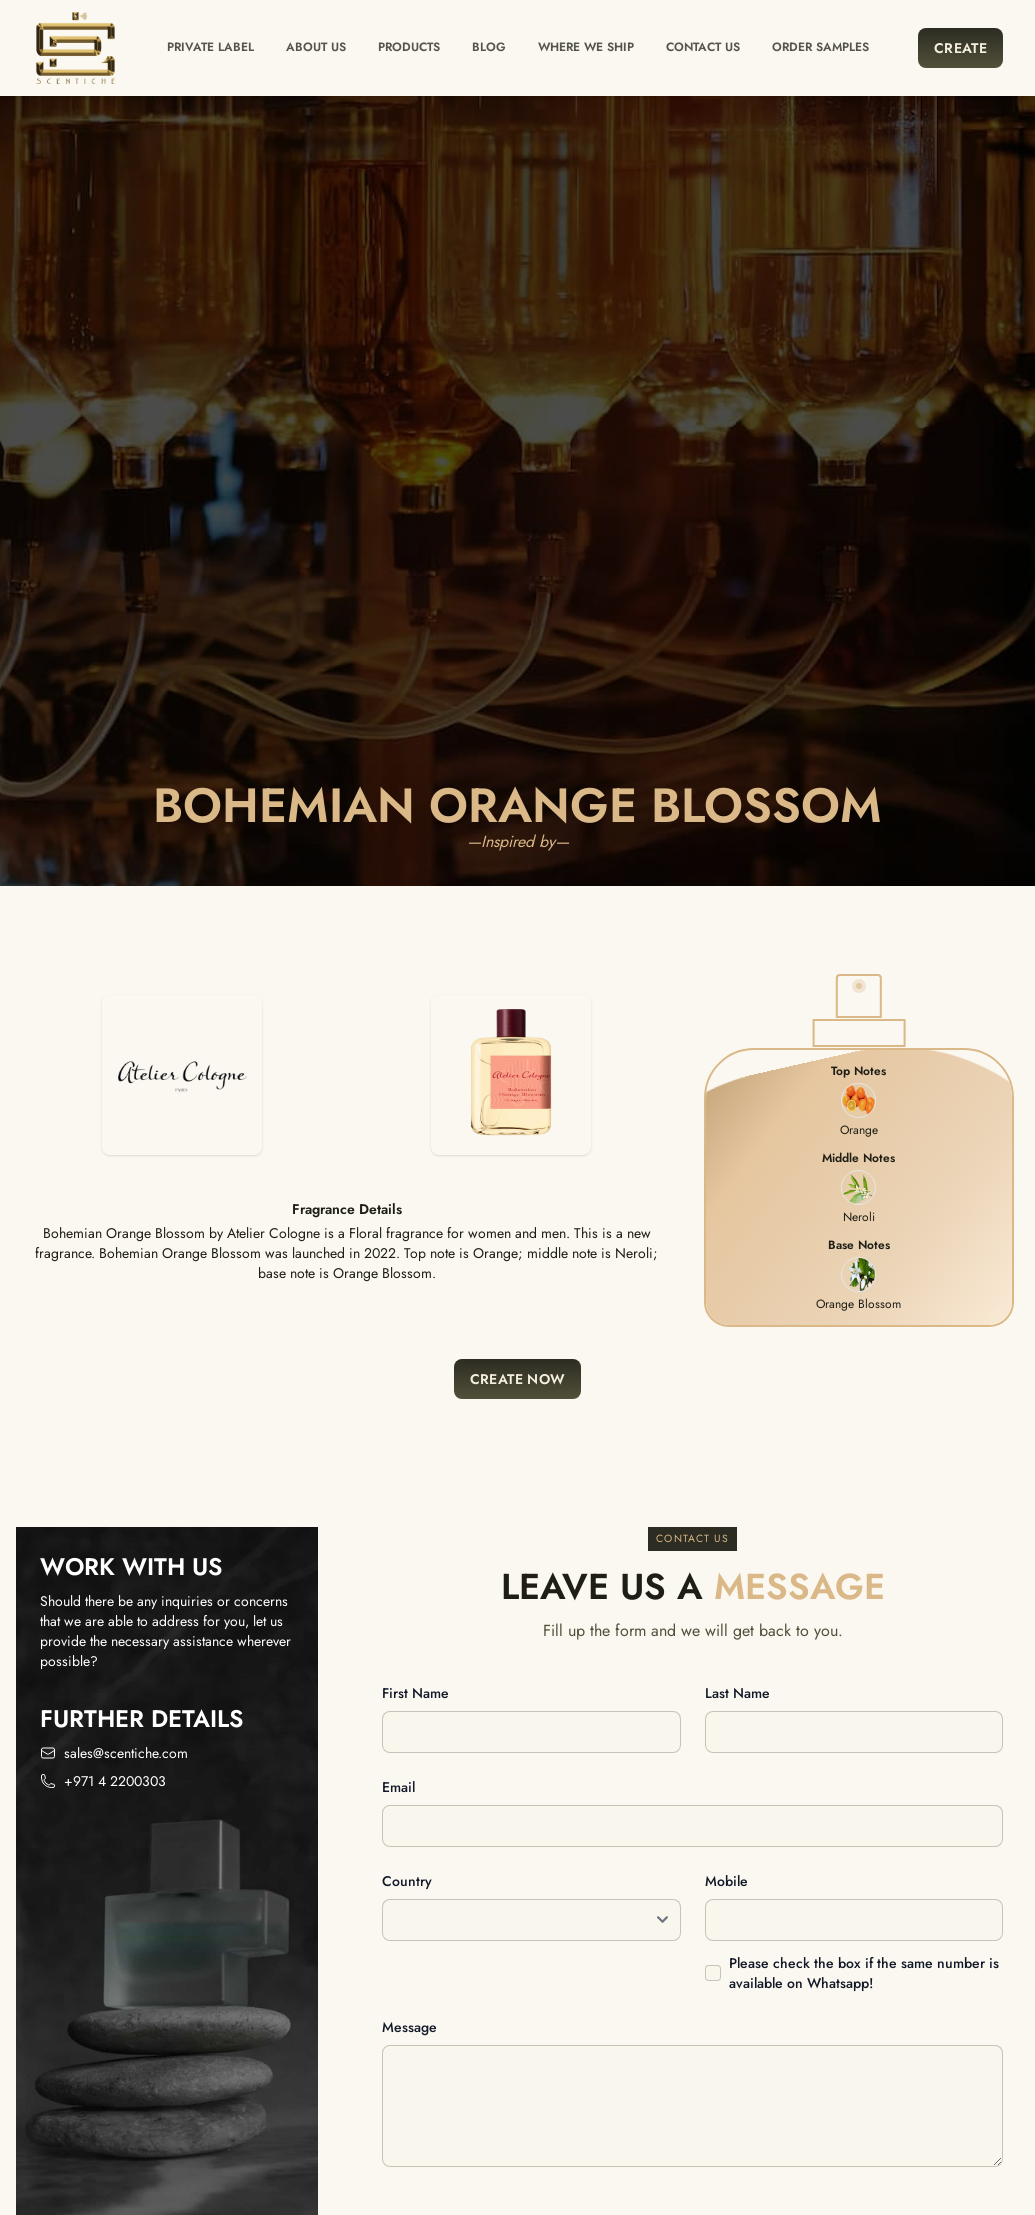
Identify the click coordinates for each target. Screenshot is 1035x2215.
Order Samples (820, 47)
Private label (210, 47)
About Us (316, 47)
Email (398, 1787)
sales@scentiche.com (126, 1753)
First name (415, 1693)
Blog (489, 47)
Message (409, 2027)
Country (407, 1881)
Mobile (726, 1881)
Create (960, 48)
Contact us (703, 47)
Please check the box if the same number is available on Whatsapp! (864, 1973)
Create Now (518, 1379)
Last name (737, 1693)
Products (409, 47)
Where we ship (586, 47)
